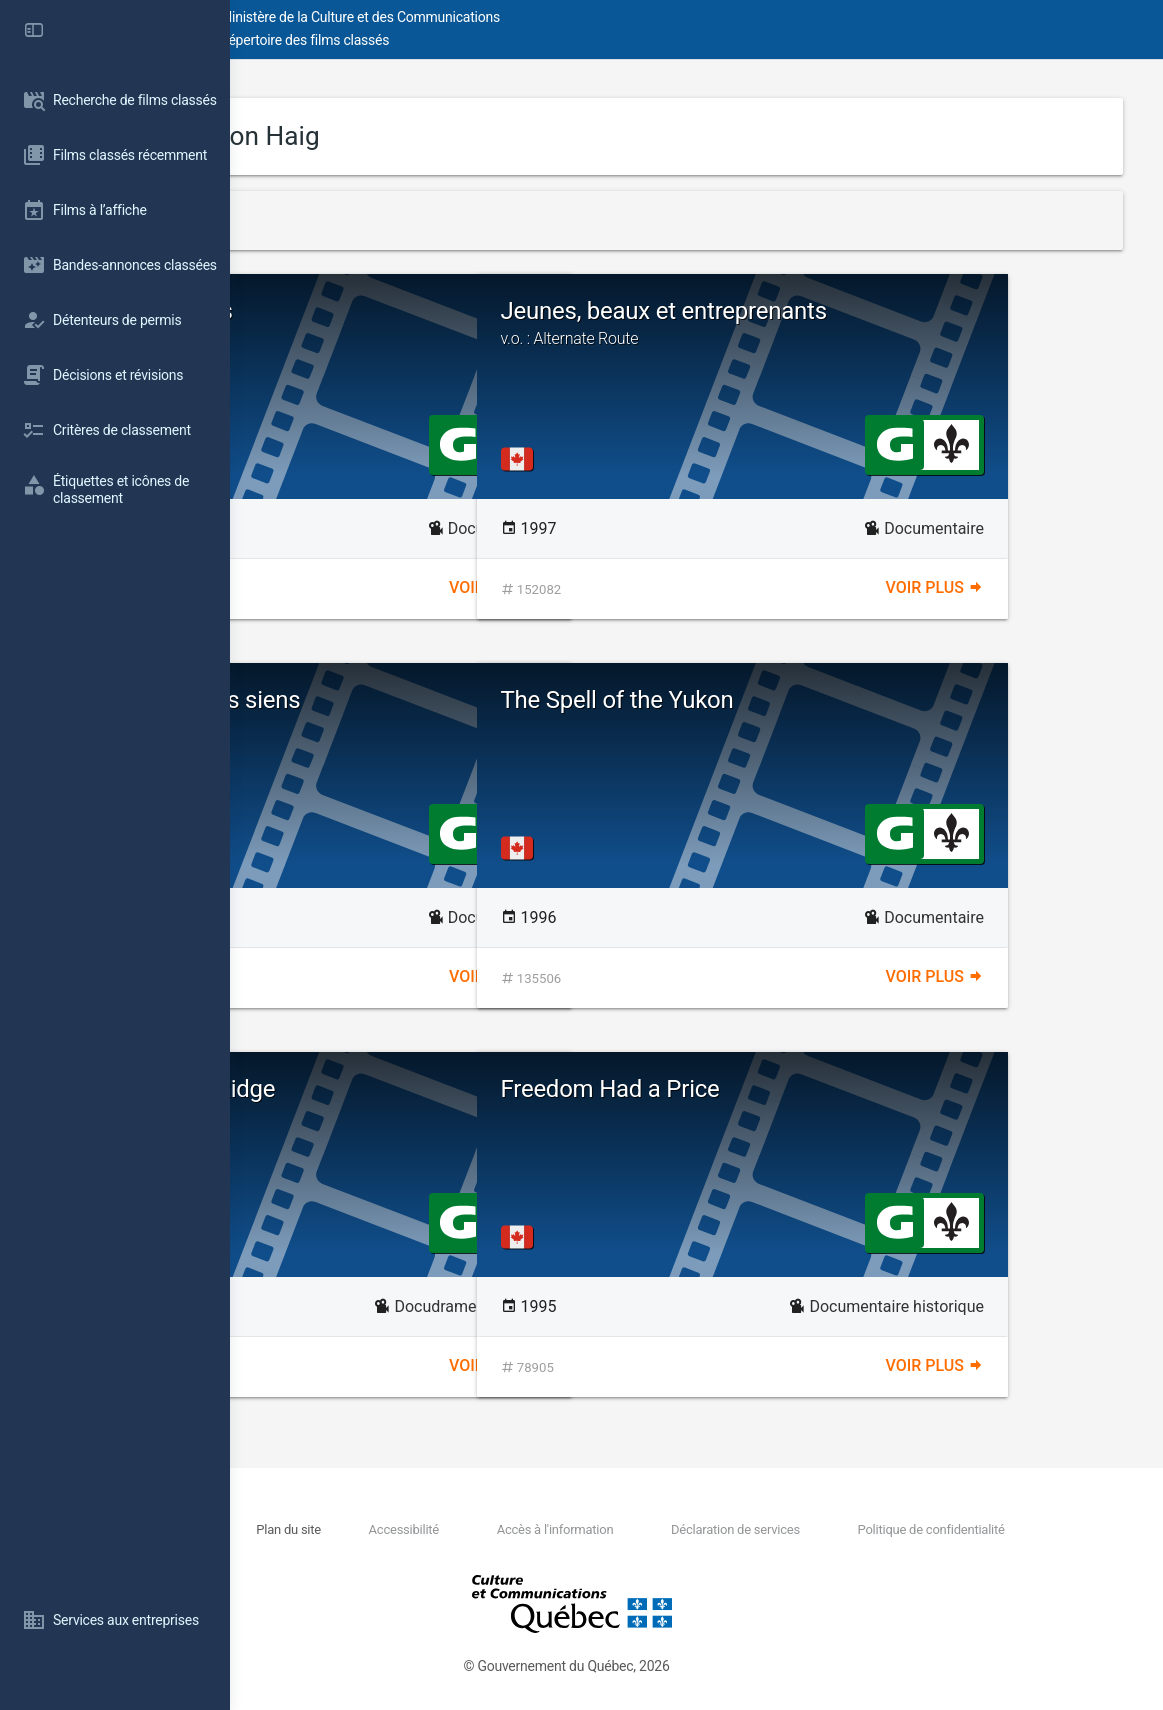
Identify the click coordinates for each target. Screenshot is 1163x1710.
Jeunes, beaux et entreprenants (915, 323)
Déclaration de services (795, 1529)
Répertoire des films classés (534, 40)
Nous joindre (390, 1529)
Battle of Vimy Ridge (399, 1089)
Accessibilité (537, 1529)
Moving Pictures (378, 311)
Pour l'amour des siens (478, 712)
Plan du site (458, 1529)
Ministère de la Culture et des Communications (590, 17)
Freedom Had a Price (840, 1089)
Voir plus (613, 587)
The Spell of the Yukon (847, 700)
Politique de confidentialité (954, 1529)
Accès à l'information (651, 1529)
